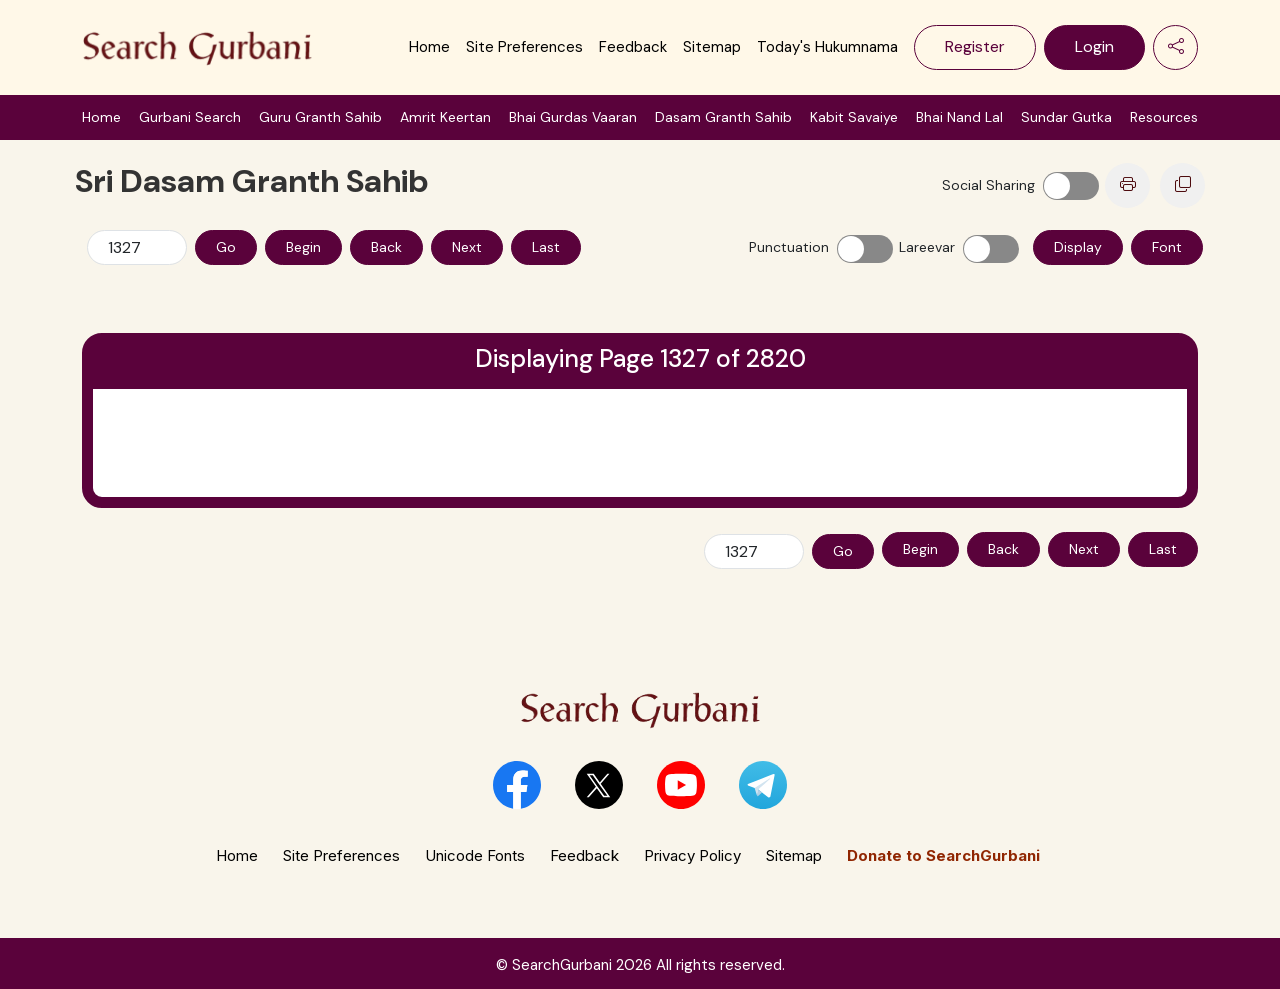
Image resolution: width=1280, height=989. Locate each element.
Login (1094, 46)
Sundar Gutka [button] (1066, 117)
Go (226, 247)
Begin (303, 247)
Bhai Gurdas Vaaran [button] (573, 117)
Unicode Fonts (475, 851)
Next (467, 247)
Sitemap (712, 47)
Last (546, 247)
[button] (517, 781)
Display (1078, 247)
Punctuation (789, 247)
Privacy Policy (692, 851)
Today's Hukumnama (827, 47)
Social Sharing (988, 185)
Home (429, 47)
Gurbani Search (190, 117)
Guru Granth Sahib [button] (320, 117)
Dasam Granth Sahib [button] (723, 117)
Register (975, 46)
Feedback (633, 47)
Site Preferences (524, 47)
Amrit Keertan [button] (445, 117)
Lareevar (927, 247)
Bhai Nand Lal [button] (959, 117)
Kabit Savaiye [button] (854, 117)
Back (386, 247)
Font (1167, 247)
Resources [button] (1164, 117)
